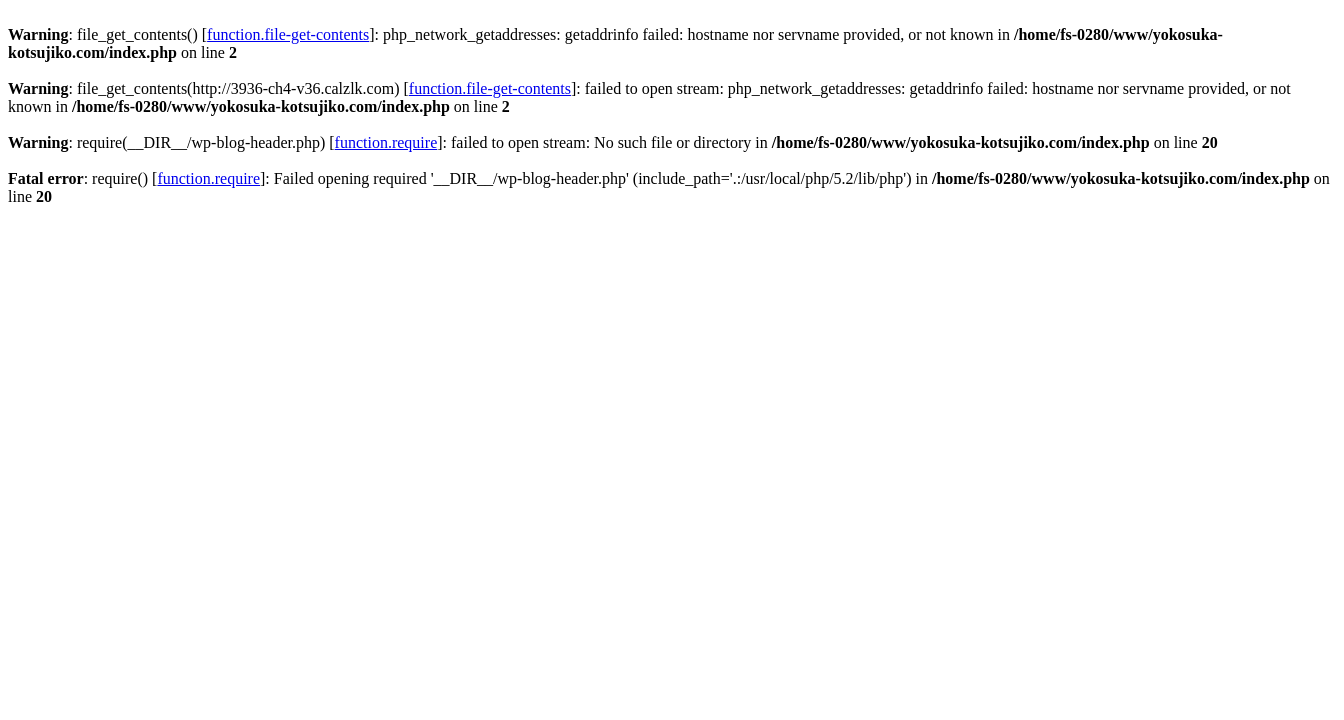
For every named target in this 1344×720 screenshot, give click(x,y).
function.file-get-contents (288, 34)
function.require (386, 142)
